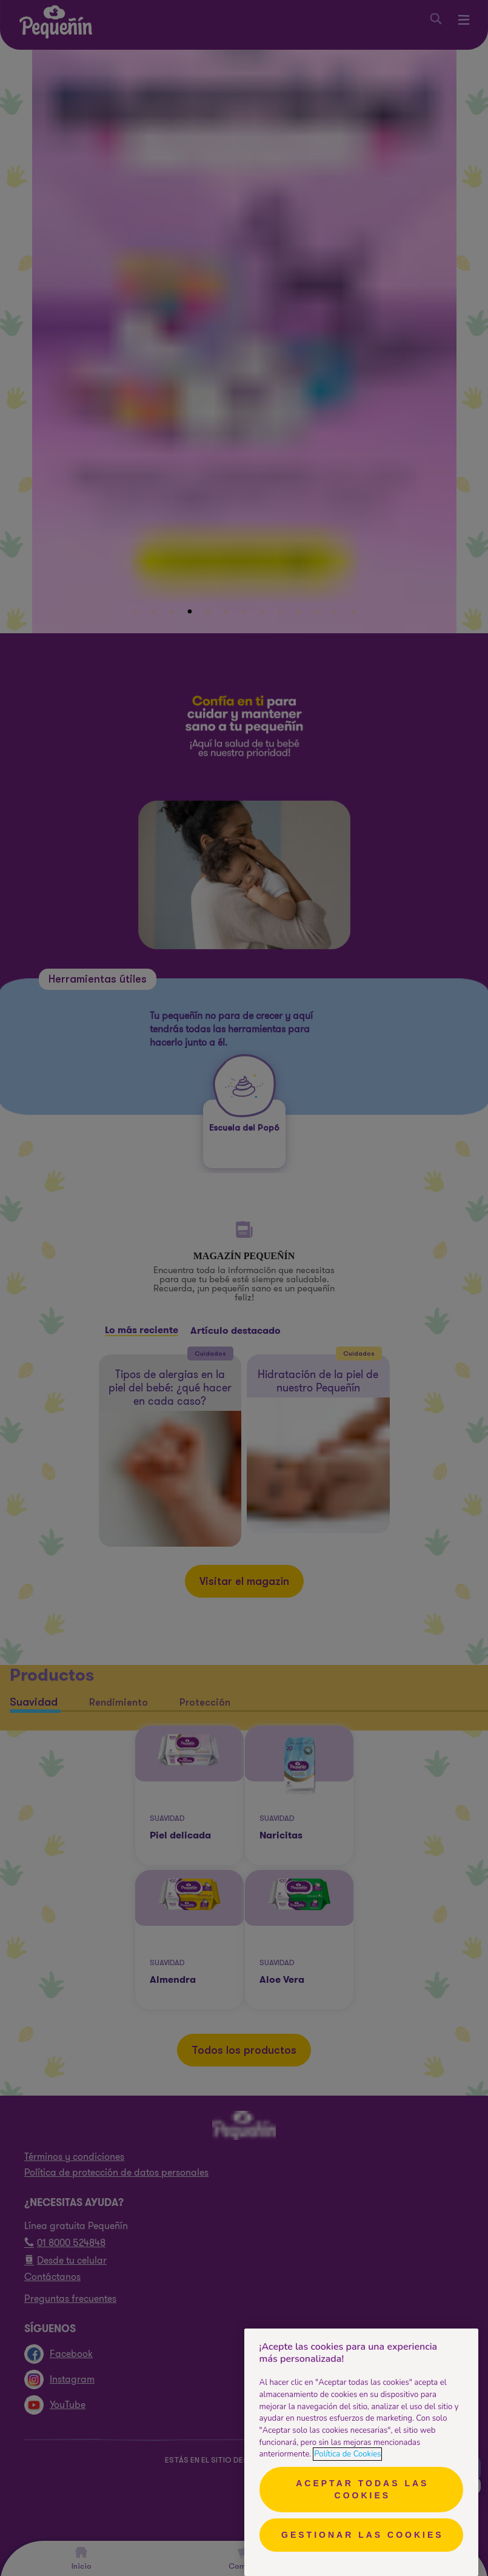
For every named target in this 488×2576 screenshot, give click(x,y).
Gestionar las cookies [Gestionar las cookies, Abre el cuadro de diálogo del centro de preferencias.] (362, 2535)
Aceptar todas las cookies (362, 2489)
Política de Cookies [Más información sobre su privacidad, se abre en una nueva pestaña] (347, 2454)
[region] (361, 2452)
